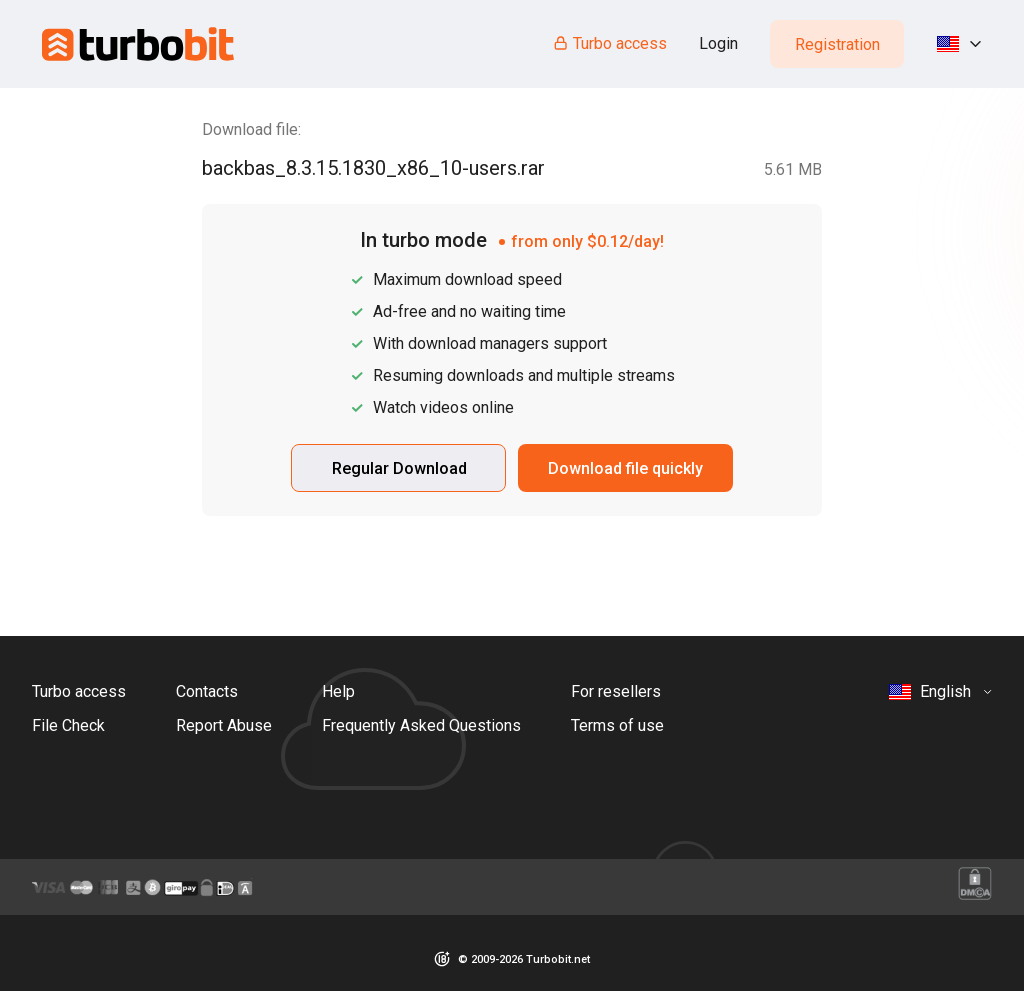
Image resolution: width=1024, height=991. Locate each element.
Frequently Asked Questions (421, 725)
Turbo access (609, 43)
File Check (68, 725)
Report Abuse (224, 725)
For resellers (616, 691)
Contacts (207, 691)
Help (338, 691)
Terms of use (617, 725)
